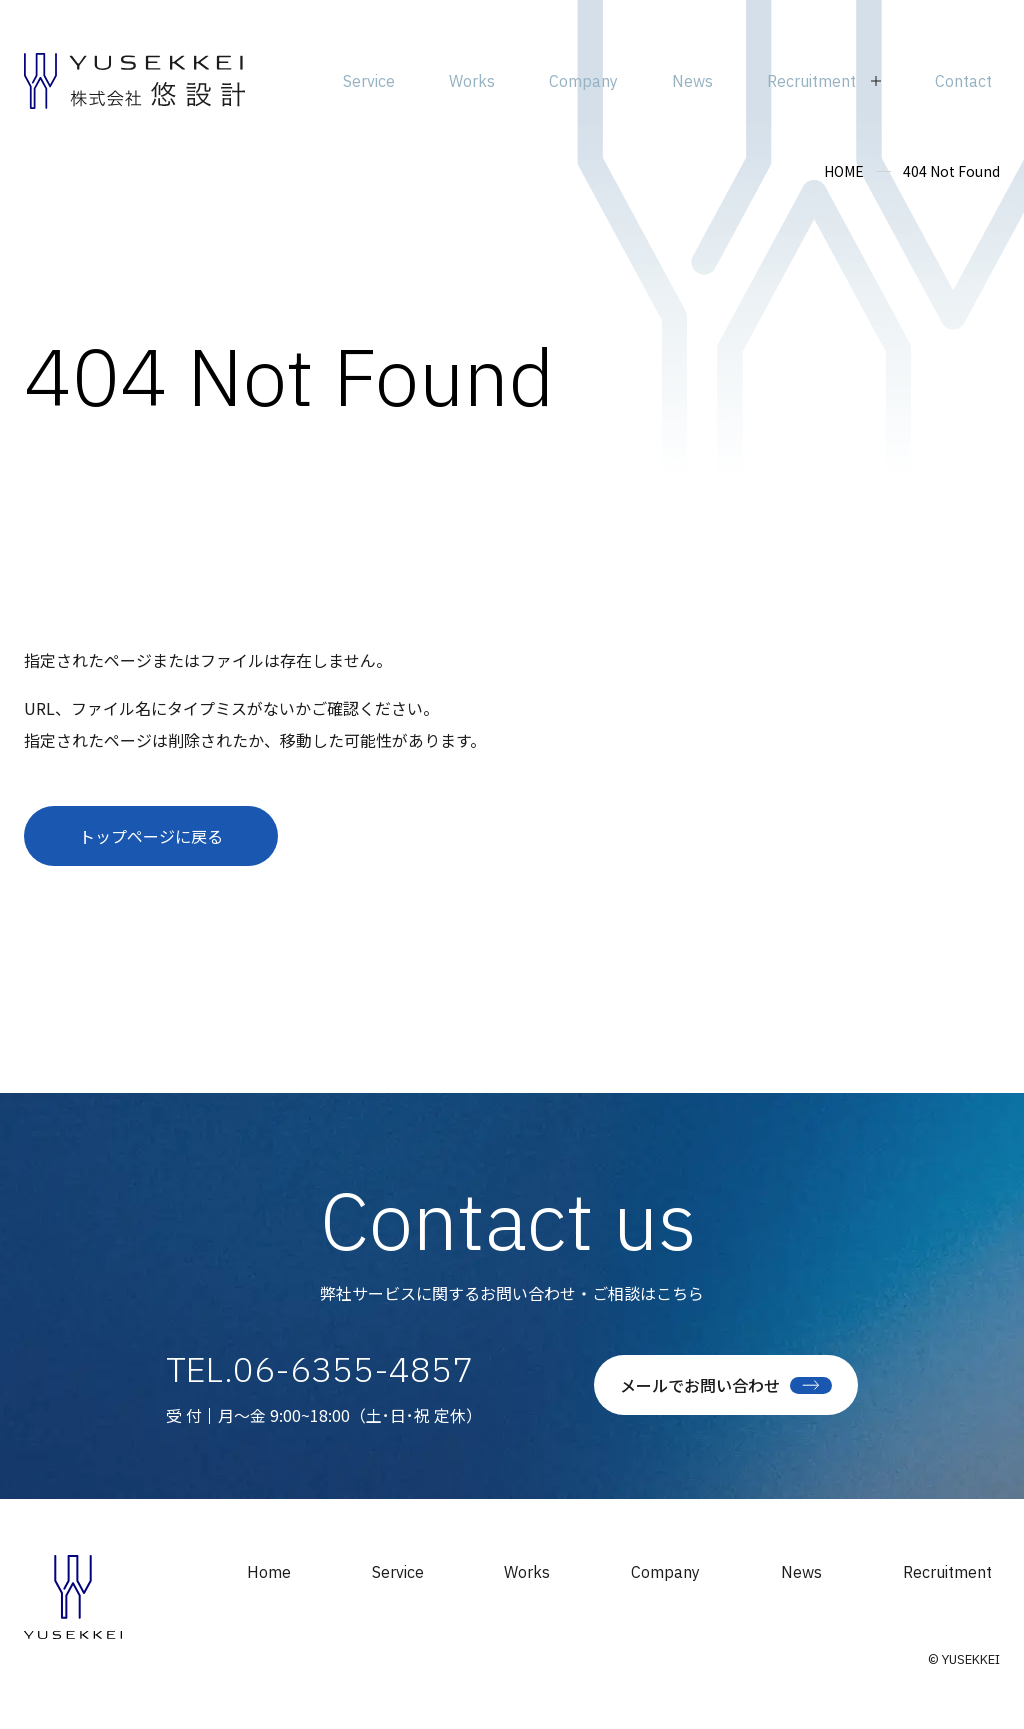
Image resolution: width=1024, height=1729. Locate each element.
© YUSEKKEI (964, 1659)
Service (398, 1572)
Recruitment (947, 1572)
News (801, 1572)
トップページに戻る (151, 836)
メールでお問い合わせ (726, 1385)
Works (527, 1572)
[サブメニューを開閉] (824, 81)
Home (269, 1572)
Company (665, 1572)
